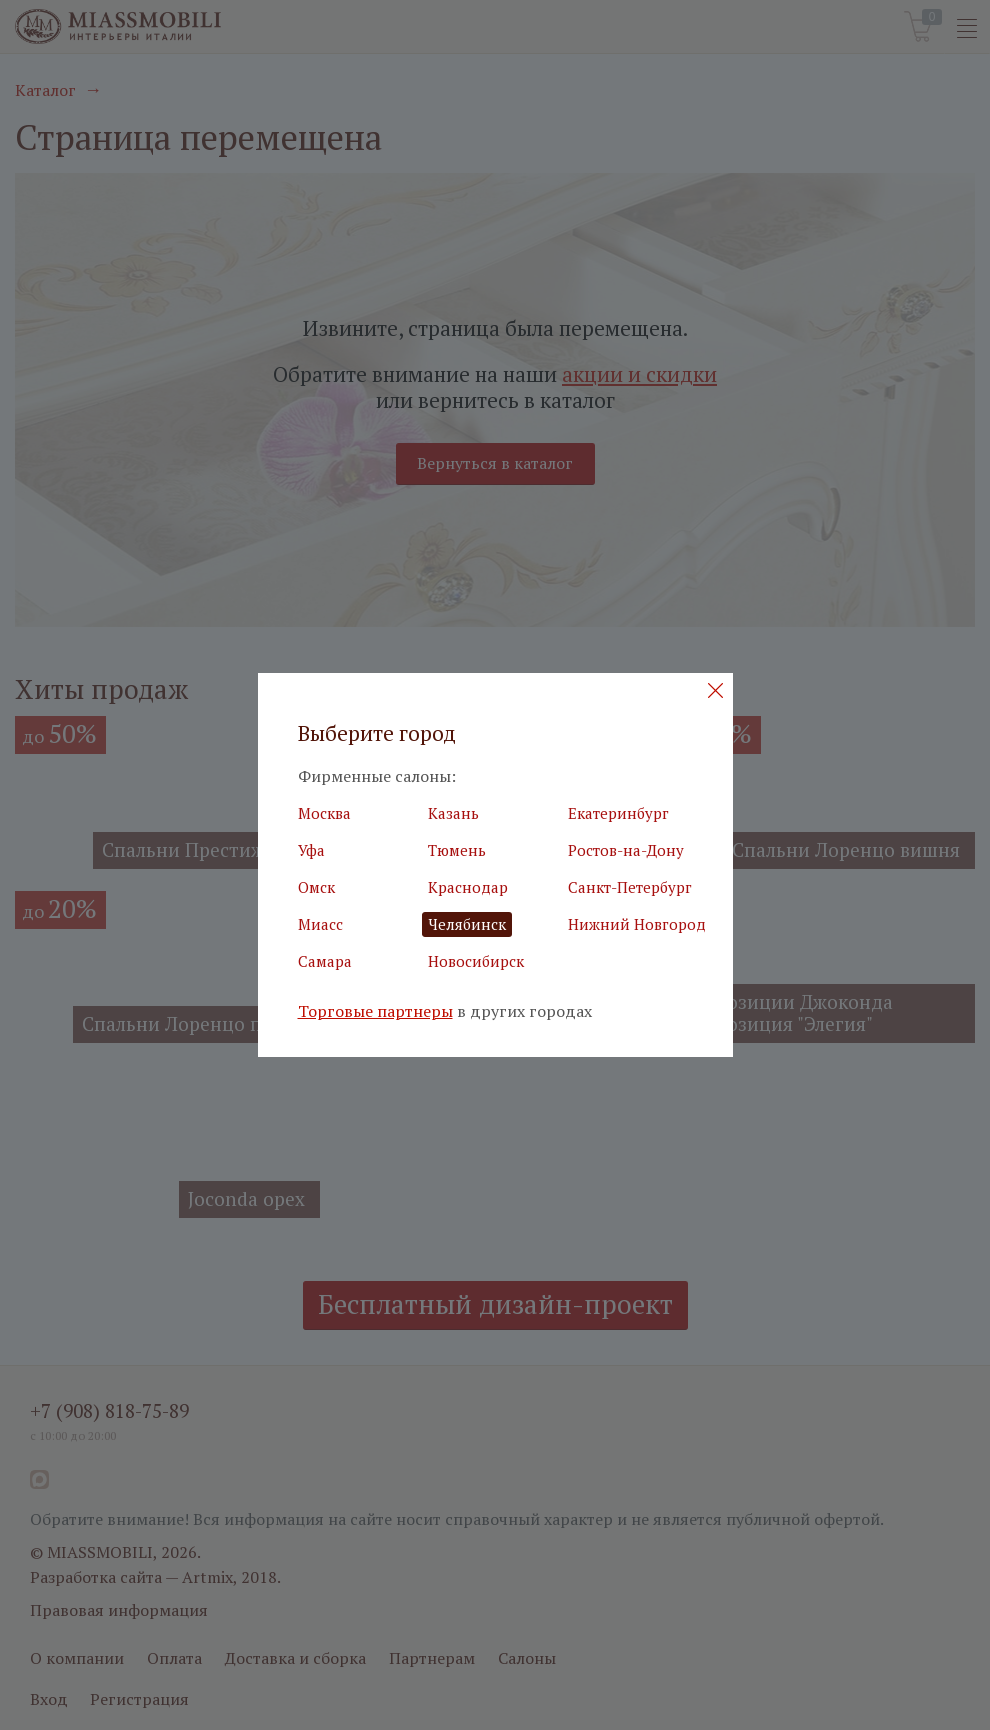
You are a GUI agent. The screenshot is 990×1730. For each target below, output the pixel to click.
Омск (316, 887)
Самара (325, 961)
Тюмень (457, 850)
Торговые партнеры (375, 1011)
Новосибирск (476, 961)
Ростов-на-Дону (626, 850)
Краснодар (468, 887)
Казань (453, 813)
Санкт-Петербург (630, 887)
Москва (324, 813)
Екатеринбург (618, 813)
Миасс (320, 924)
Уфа (311, 850)
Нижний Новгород (637, 924)
